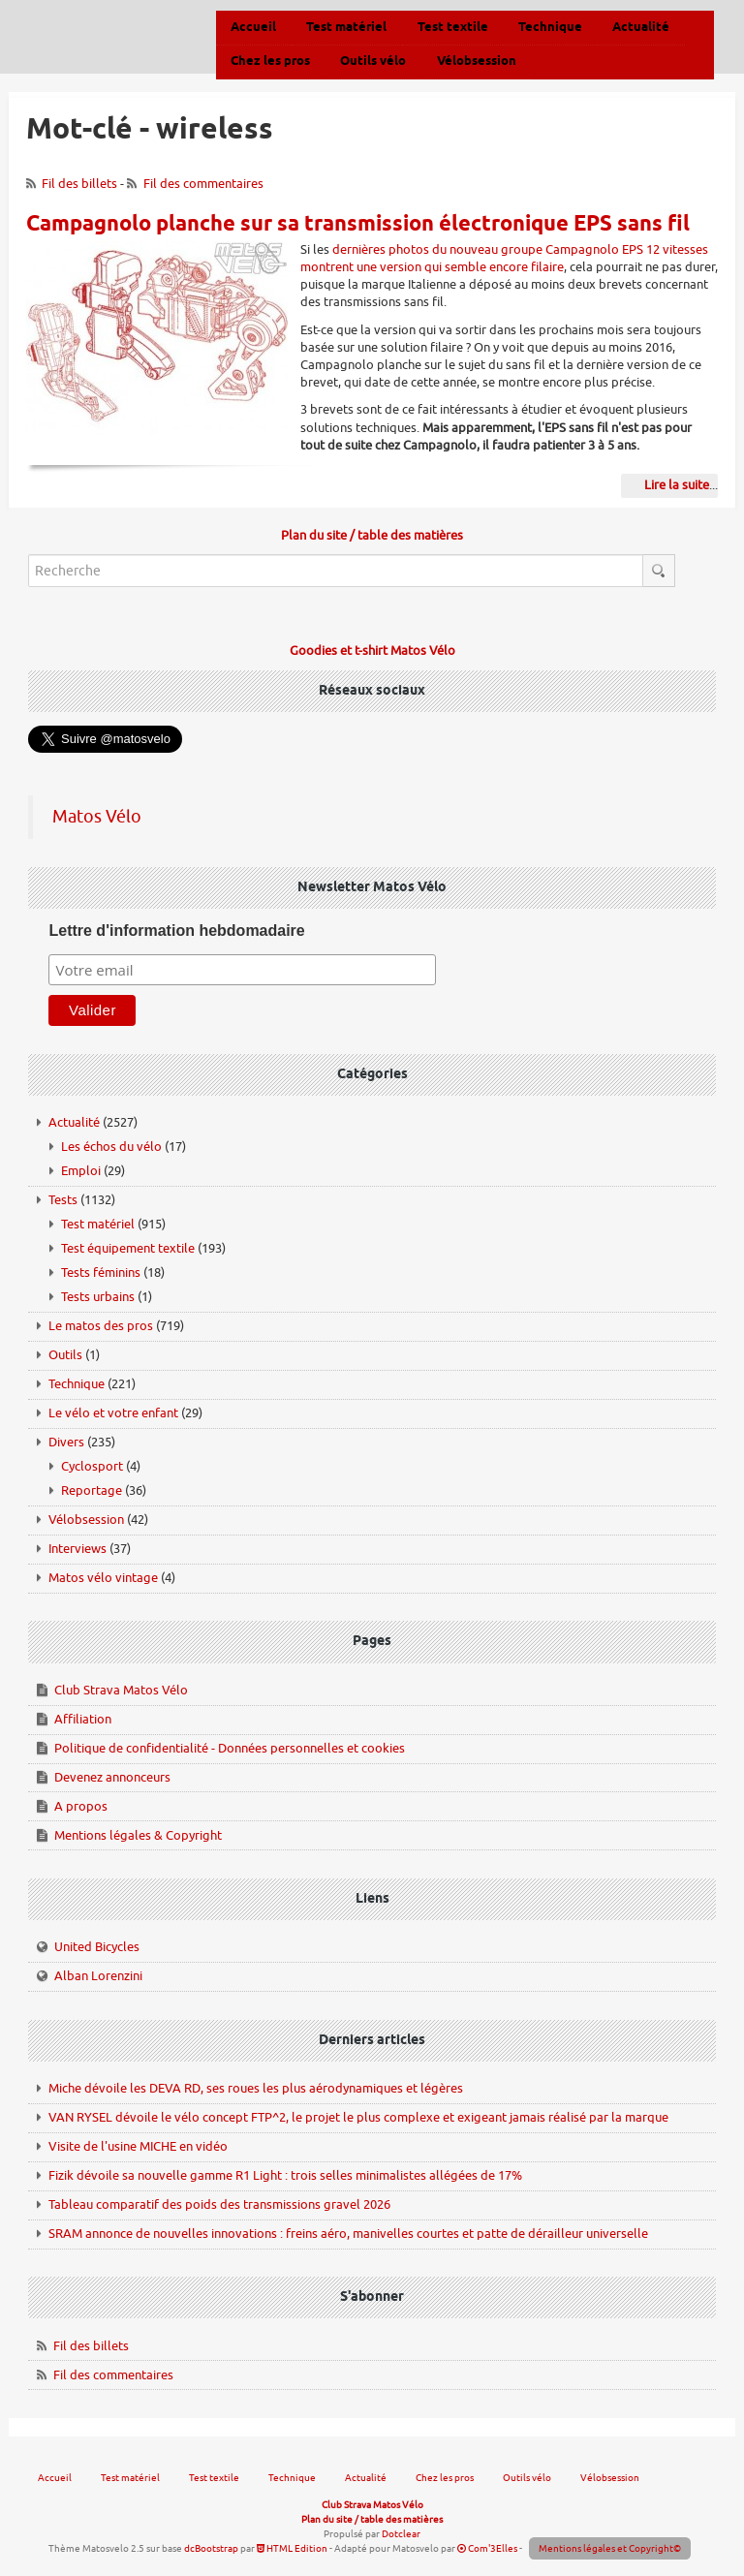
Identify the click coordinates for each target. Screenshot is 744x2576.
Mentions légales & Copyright (138, 1835)
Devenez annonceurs (112, 1777)
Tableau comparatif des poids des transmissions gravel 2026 (219, 2204)
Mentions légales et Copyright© (610, 2548)
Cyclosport (92, 1466)
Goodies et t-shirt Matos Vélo (372, 650)
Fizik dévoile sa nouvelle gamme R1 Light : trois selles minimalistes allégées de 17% (285, 2175)
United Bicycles (97, 1947)
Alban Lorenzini (98, 1976)
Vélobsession (86, 1519)
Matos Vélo (96, 816)
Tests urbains (98, 1296)
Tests (63, 1200)
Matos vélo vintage (103, 1577)
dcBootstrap (211, 2548)
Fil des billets (79, 183)
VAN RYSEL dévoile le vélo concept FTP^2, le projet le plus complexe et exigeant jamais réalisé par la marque (358, 2117)
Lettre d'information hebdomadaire (176, 930)
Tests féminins (100, 1272)
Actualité (74, 1122)
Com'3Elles (487, 2548)
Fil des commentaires (203, 183)
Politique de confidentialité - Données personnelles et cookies (229, 1748)
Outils (65, 1355)
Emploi (81, 1171)
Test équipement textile (128, 1248)
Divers (66, 1442)
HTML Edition (292, 2548)
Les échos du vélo (111, 1146)
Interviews (77, 1548)
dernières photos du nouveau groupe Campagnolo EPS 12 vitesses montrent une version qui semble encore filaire (504, 258)
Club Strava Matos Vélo (121, 1690)
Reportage (91, 1490)
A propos (81, 1806)
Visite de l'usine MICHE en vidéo (138, 2146)
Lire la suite (676, 485)
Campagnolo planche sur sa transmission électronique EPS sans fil (358, 224)
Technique (76, 1384)
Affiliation (82, 1719)
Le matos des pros (100, 1326)
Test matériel (98, 1224)
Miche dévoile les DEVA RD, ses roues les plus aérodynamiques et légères (255, 2088)
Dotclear (401, 2534)
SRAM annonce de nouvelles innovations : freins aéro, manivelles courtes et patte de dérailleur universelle (348, 2233)
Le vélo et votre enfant (113, 1413)
